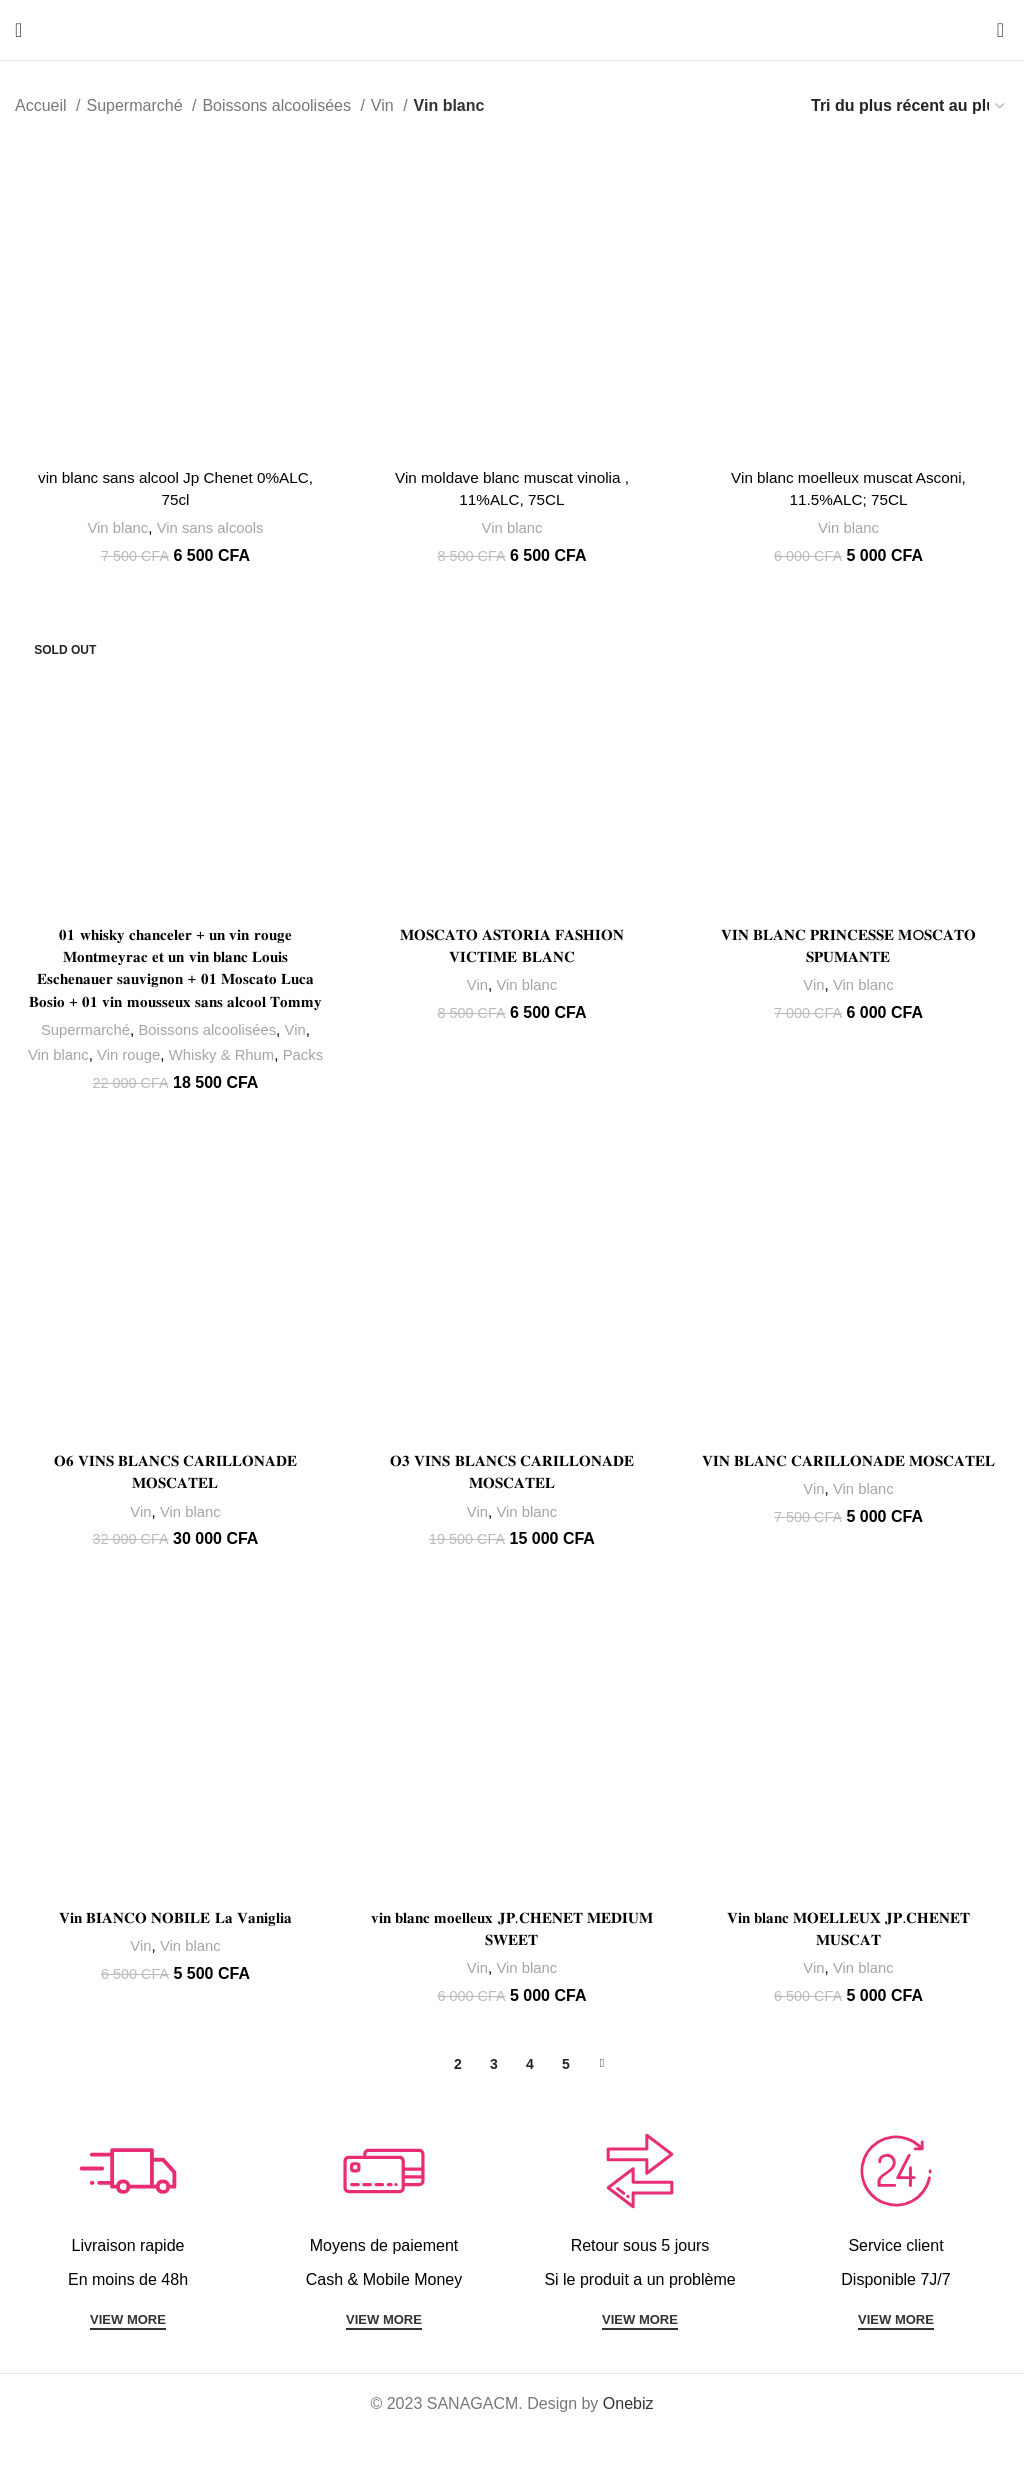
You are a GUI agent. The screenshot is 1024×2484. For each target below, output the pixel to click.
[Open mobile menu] (18, 30)
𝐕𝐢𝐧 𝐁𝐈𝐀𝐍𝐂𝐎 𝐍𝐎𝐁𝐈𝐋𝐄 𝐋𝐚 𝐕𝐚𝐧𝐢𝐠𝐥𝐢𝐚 (174, 1968)
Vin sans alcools (209, 529)
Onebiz (628, 2454)
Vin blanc (115, 529)
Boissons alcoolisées (278, 105)
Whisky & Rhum (244, 1078)
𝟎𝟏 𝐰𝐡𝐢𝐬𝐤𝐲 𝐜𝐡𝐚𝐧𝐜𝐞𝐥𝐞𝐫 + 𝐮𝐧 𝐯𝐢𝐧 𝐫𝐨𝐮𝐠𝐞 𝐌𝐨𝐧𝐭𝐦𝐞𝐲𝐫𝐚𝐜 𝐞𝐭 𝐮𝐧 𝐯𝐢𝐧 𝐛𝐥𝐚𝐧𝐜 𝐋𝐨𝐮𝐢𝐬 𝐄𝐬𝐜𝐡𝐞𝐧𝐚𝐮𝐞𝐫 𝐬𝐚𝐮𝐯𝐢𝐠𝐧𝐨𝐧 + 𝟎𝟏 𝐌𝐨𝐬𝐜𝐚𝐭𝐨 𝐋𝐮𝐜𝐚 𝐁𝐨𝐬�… (174, 981)
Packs (173, 1103)
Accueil (43, 105)
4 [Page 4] (530, 2114)
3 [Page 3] (494, 2114)
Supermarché (136, 105)
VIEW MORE (128, 2370)
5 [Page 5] (566, 2114)
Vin (384, 105)
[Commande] (909, 105)
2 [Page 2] (458, 2114)
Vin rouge (149, 1078)
